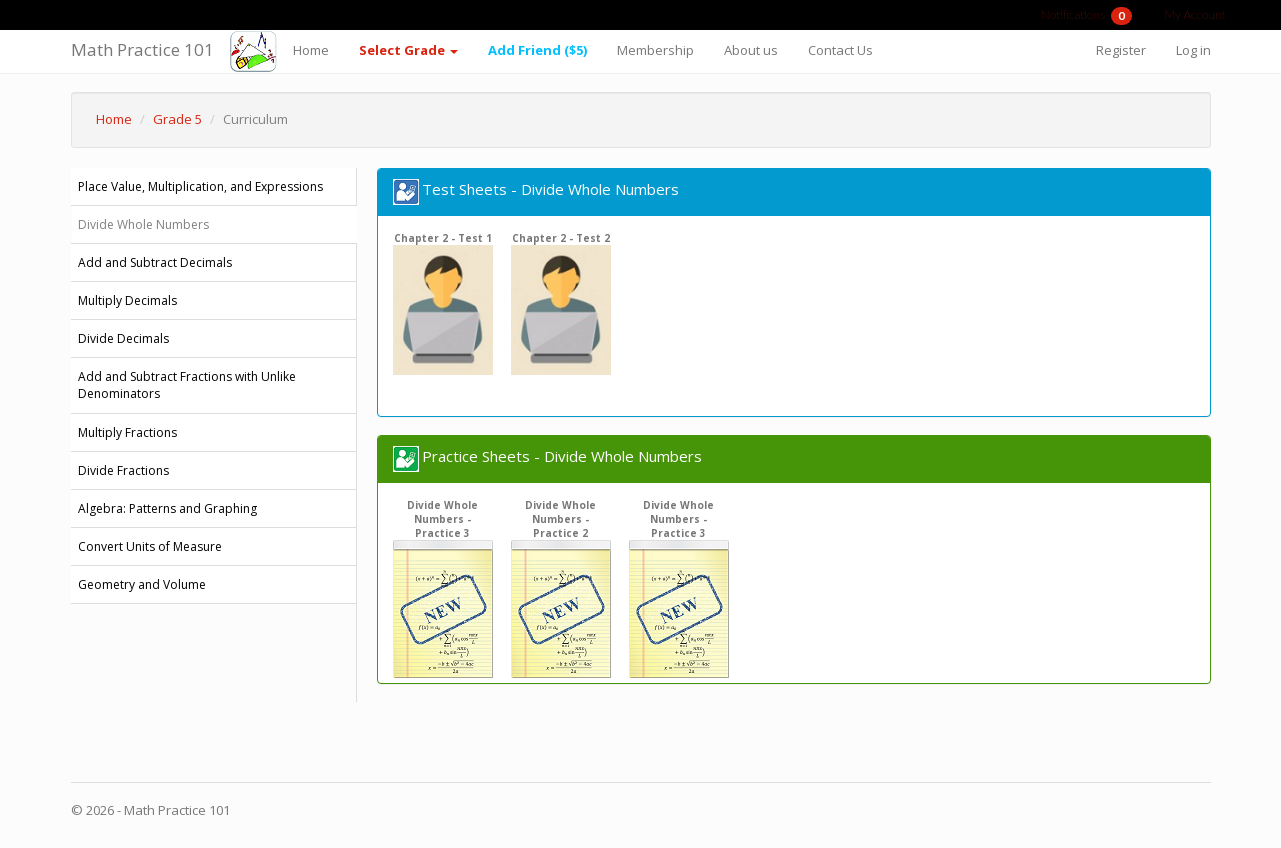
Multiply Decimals (127, 300)
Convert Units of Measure (150, 546)
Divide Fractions (123, 470)
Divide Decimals (123, 338)
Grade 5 (177, 119)
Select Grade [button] (408, 50)
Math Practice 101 (142, 49)
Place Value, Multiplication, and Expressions (200, 186)
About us (751, 50)
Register (1121, 50)
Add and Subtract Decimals (155, 262)
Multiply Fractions (127, 432)
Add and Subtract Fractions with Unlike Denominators (187, 385)
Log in (1193, 50)
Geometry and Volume (142, 584)
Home (311, 50)
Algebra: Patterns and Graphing (167, 508)
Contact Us (840, 50)
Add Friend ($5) (537, 50)
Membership (655, 50)
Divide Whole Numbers (143, 224)
